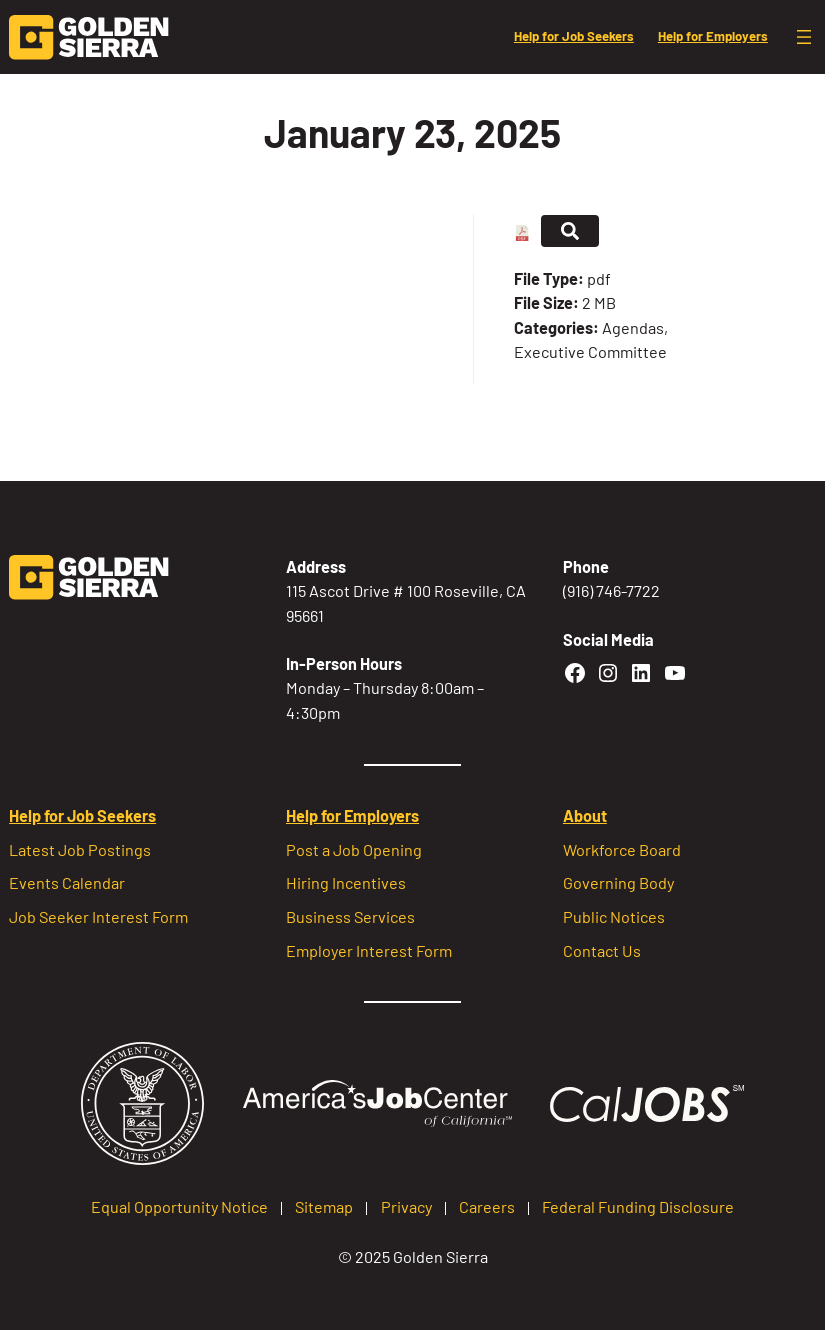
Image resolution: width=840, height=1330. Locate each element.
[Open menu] (804, 37)
